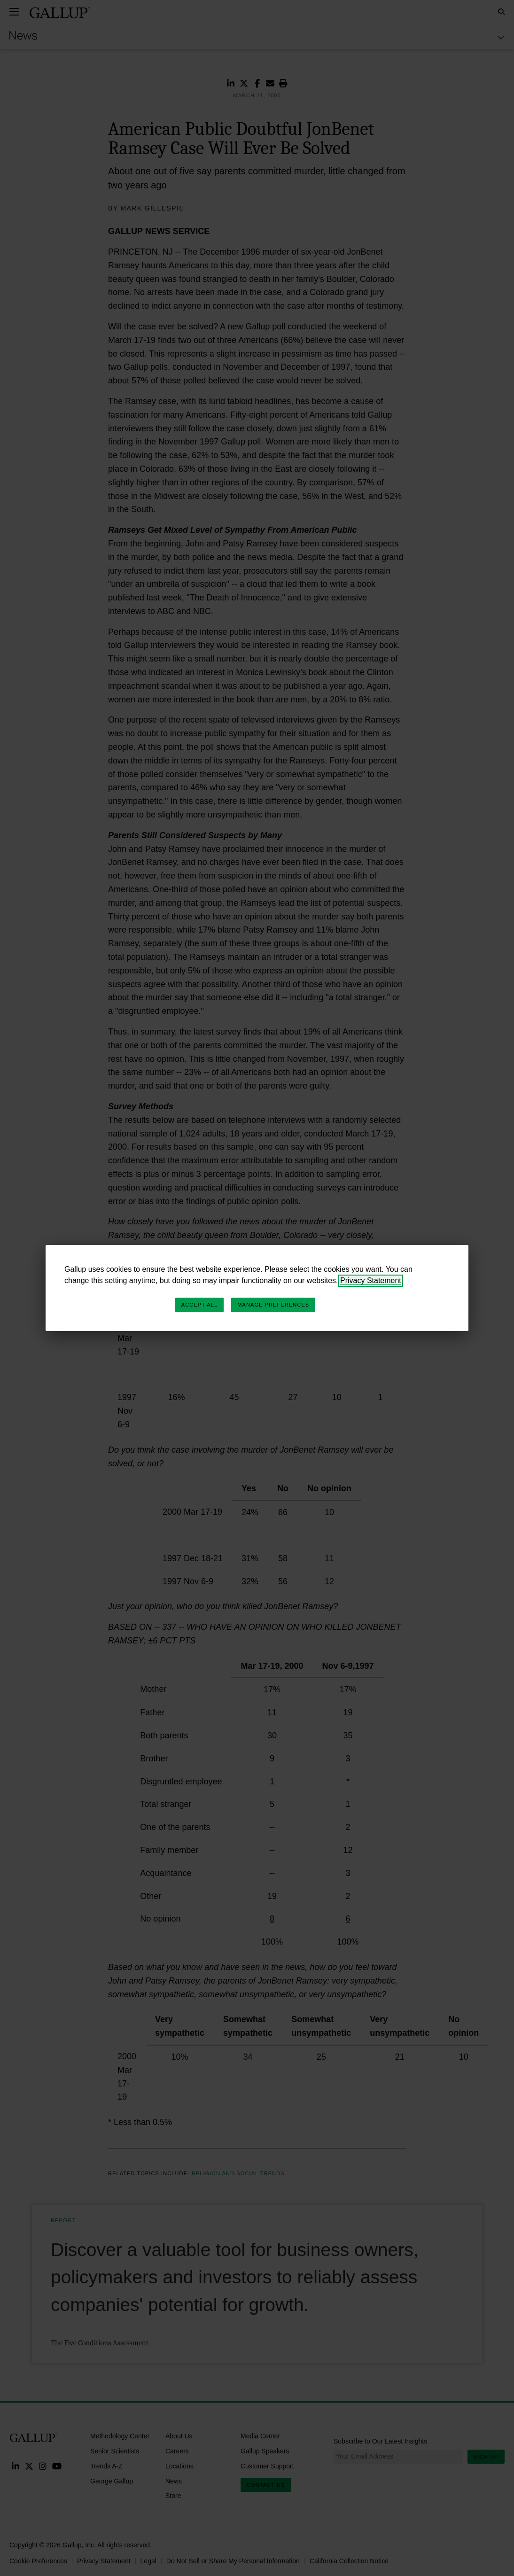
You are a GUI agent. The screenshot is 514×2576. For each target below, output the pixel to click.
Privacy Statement (370, 1280)
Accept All (199, 1304)
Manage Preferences (273, 1304)
